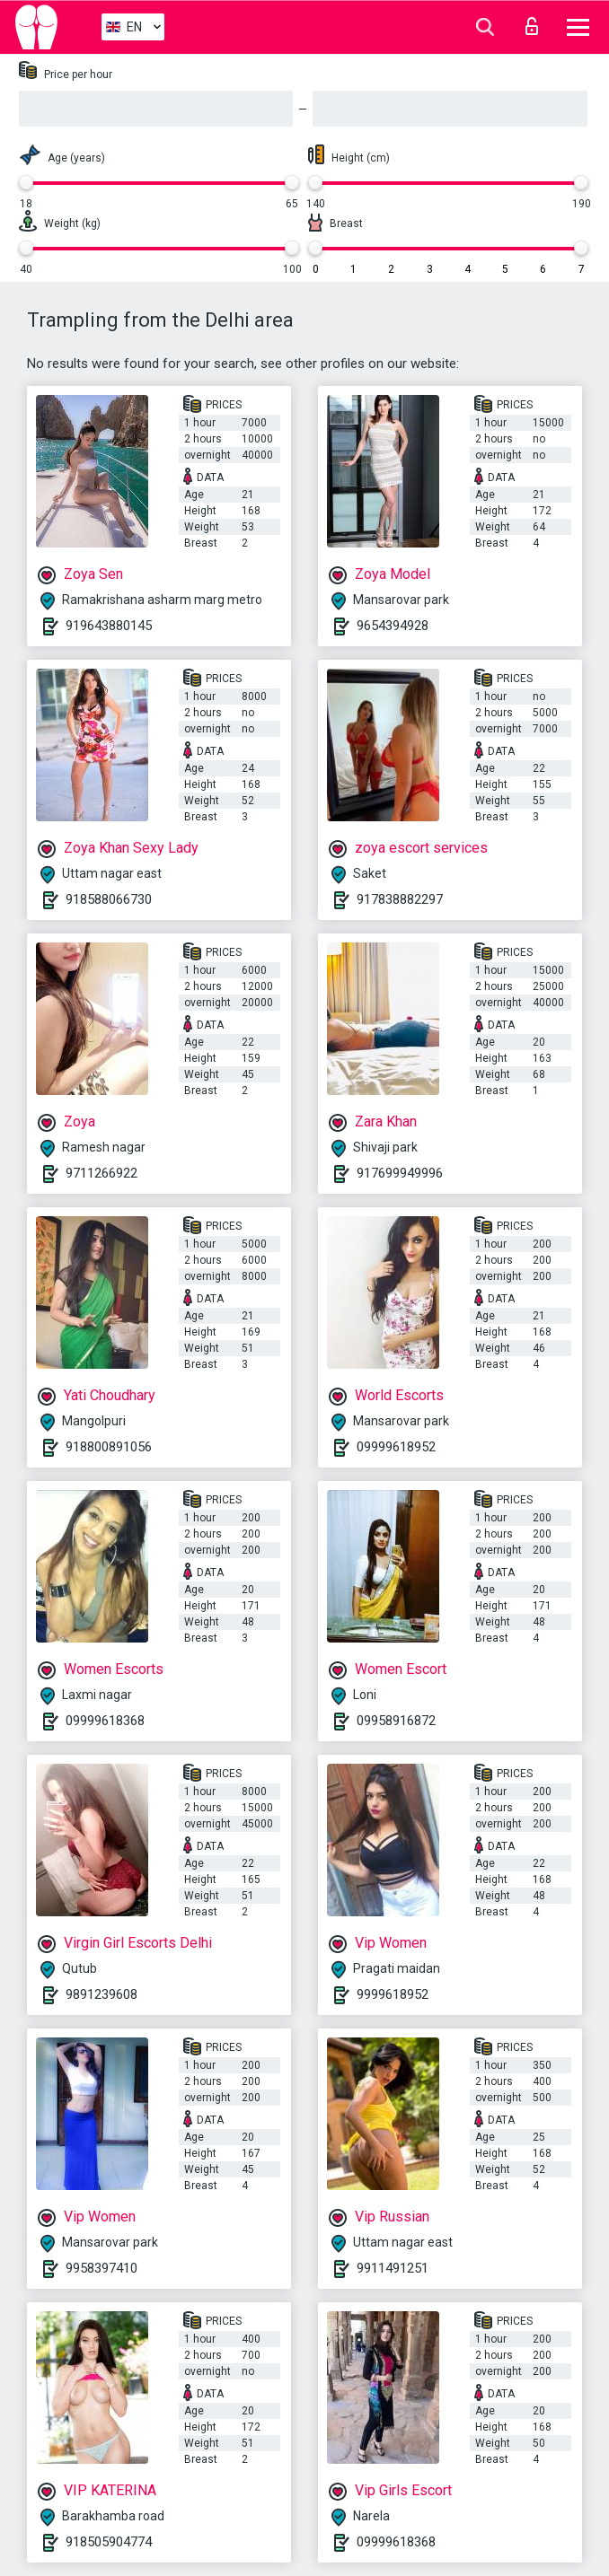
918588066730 (109, 899)
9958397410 (101, 2268)
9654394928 (392, 626)
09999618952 (396, 1447)
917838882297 (400, 899)
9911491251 (392, 2268)
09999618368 (105, 1721)
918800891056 (109, 1447)
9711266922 (101, 1173)
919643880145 (109, 626)
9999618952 (392, 1994)
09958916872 (396, 1721)
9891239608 (101, 1994)
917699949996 (400, 1173)
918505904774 (109, 2542)
